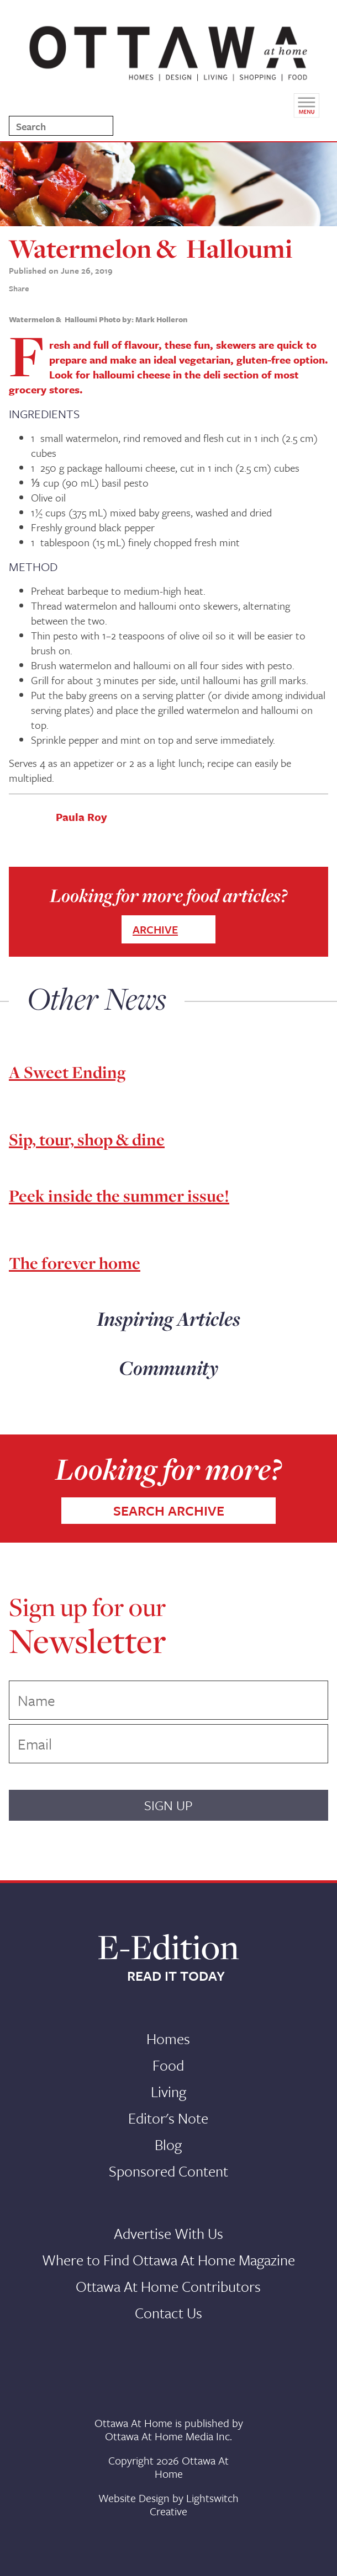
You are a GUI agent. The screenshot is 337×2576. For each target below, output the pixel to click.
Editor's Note (168, 2118)
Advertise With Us (168, 2233)
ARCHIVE (155, 929)
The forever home (74, 1262)
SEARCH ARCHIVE (168, 1510)
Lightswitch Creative (194, 2504)
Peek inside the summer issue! (119, 1195)
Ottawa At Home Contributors (168, 2286)
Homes (168, 2038)
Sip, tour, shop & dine (87, 1139)
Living (168, 2091)
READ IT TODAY (176, 1976)
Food (168, 2065)
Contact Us (168, 2313)
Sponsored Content (168, 2171)
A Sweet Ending (67, 1072)
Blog (168, 2144)
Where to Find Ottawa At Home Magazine (168, 2260)
